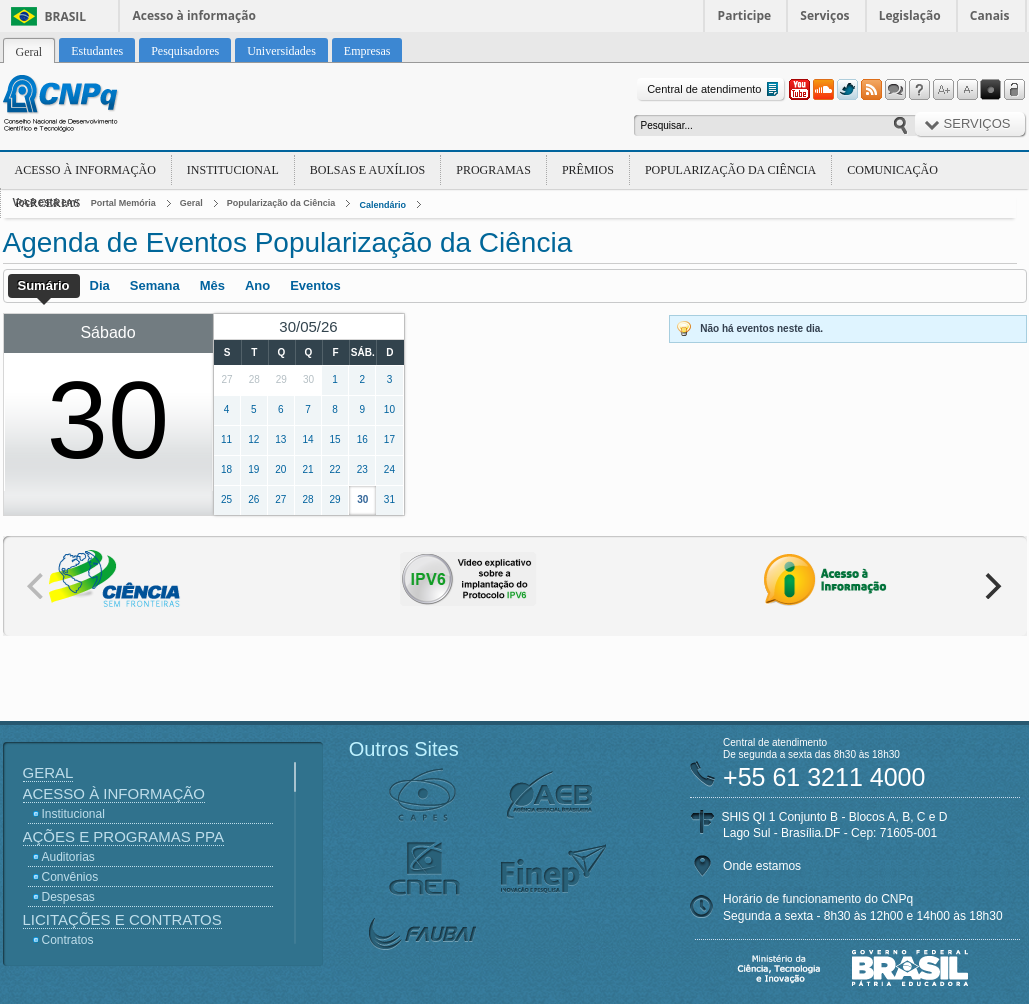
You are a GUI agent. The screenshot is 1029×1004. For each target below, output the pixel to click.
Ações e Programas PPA (123, 836)
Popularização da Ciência (730, 170)
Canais (990, 15)
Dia (100, 285)
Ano (257, 285)
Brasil (66, 16)
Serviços (824, 15)
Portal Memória (123, 203)
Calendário (382, 205)
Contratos (68, 940)
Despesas (68, 897)
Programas (493, 170)
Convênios (70, 877)
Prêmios (588, 170)
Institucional (233, 170)
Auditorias (68, 857)
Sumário (44, 285)
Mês (212, 285)
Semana (155, 285)
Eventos (315, 285)
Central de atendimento (714, 89)
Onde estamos (762, 866)
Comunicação (892, 170)
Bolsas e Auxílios (367, 170)
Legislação (910, 15)
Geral (191, 203)
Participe (745, 15)
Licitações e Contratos (122, 919)
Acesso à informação (194, 15)
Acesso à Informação (85, 170)
